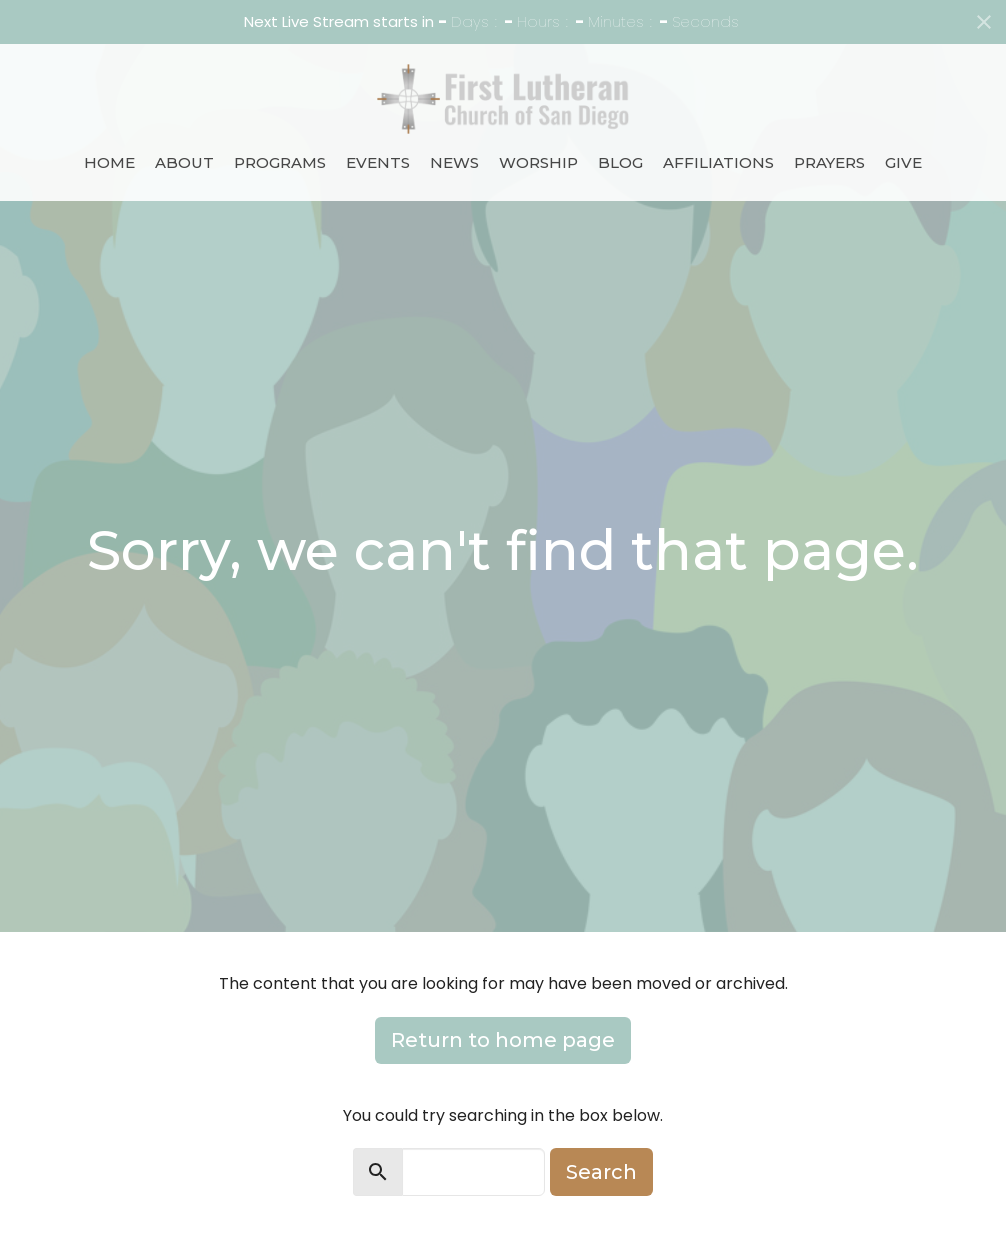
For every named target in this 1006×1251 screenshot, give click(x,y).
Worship (538, 162)
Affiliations (718, 162)
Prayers (829, 162)
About (184, 162)
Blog (620, 162)
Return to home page (503, 1040)
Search (601, 1172)
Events (378, 162)
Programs (280, 162)
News (454, 162)
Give (903, 162)
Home (109, 162)
